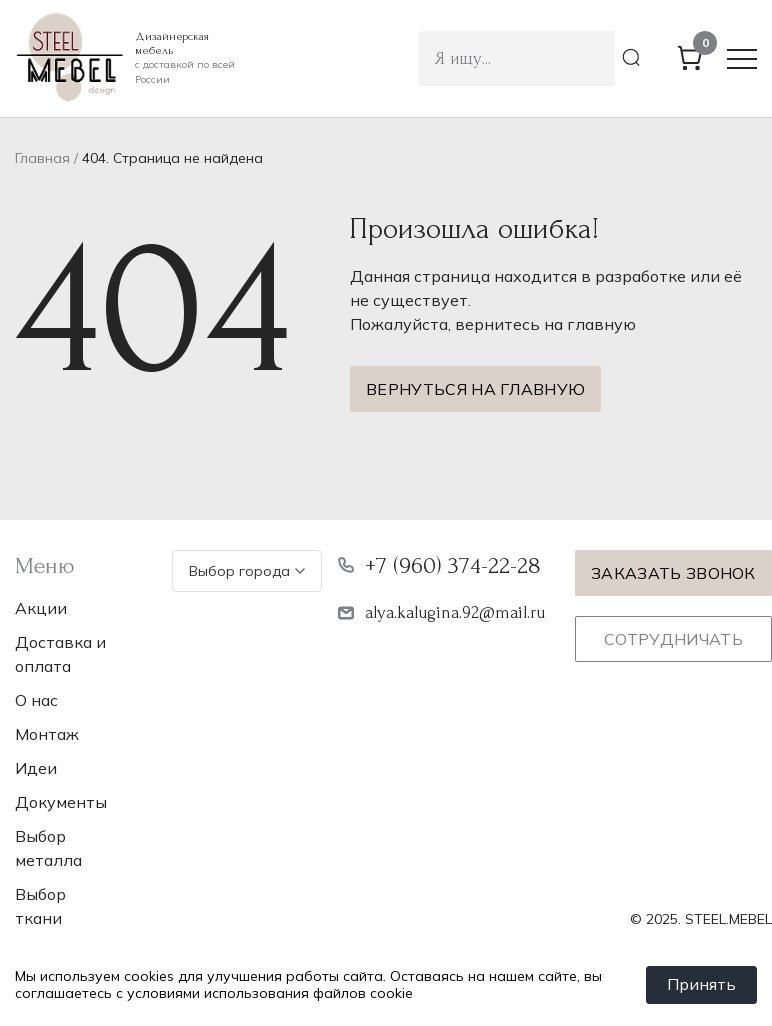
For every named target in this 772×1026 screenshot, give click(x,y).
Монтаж (47, 734)
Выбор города (247, 571)
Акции (41, 608)
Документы (61, 802)
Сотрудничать (673, 639)
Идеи (36, 768)
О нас (36, 700)
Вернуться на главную (475, 389)
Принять (701, 985)
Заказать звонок (673, 573)
